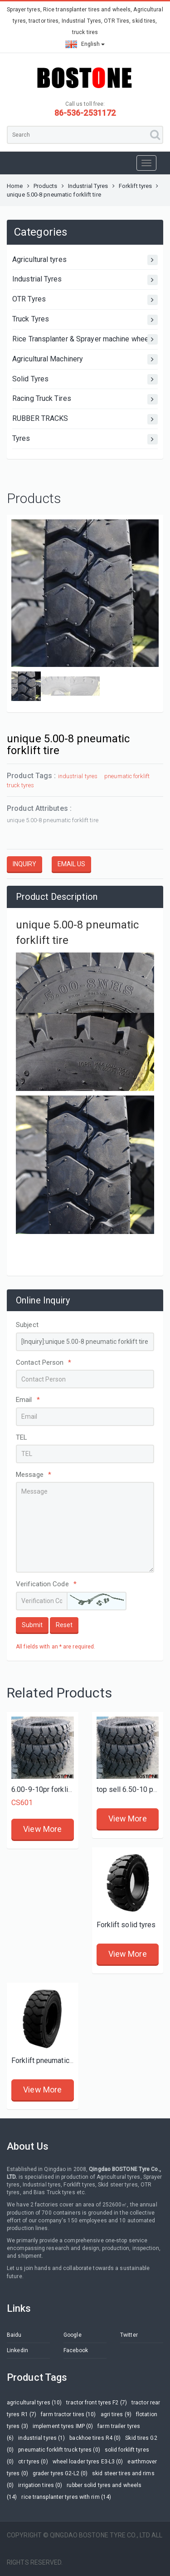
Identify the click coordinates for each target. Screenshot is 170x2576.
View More (42, 1829)
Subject (27, 1325)
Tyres (85, 439)
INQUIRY (24, 864)
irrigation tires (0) (40, 2485)
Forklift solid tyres (126, 1924)
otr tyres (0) (33, 2461)
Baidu (14, 2335)
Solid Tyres (85, 379)
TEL (21, 1437)
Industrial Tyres (88, 186)
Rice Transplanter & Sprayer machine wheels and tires (85, 339)
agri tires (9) (116, 2414)
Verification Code (46, 1584)
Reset (64, 1625)
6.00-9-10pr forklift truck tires (59, 1789)
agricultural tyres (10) (34, 2402)
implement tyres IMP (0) (63, 2426)
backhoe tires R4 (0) (95, 2438)
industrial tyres (78, 776)
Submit (32, 1625)
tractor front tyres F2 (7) (96, 2402)
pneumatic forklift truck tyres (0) (59, 2450)
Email (28, 1400)
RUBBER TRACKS (85, 419)
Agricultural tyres (85, 260)
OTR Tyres (85, 300)
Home (15, 186)
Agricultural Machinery (85, 359)
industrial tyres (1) (41, 2438)
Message (33, 1475)
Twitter (129, 2335)
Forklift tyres (135, 186)
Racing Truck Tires (85, 399)
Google (72, 2335)
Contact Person (44, 1362)
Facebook (75, 2350)
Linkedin (17, 2350)
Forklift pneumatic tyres (49, 2060)
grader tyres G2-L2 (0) (60, 2473)
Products (46, 186)
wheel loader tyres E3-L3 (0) (88, 2461)
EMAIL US (71, 864)
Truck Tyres (85, 320)
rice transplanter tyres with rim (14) (66, 2497)
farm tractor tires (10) (68, 2414)
